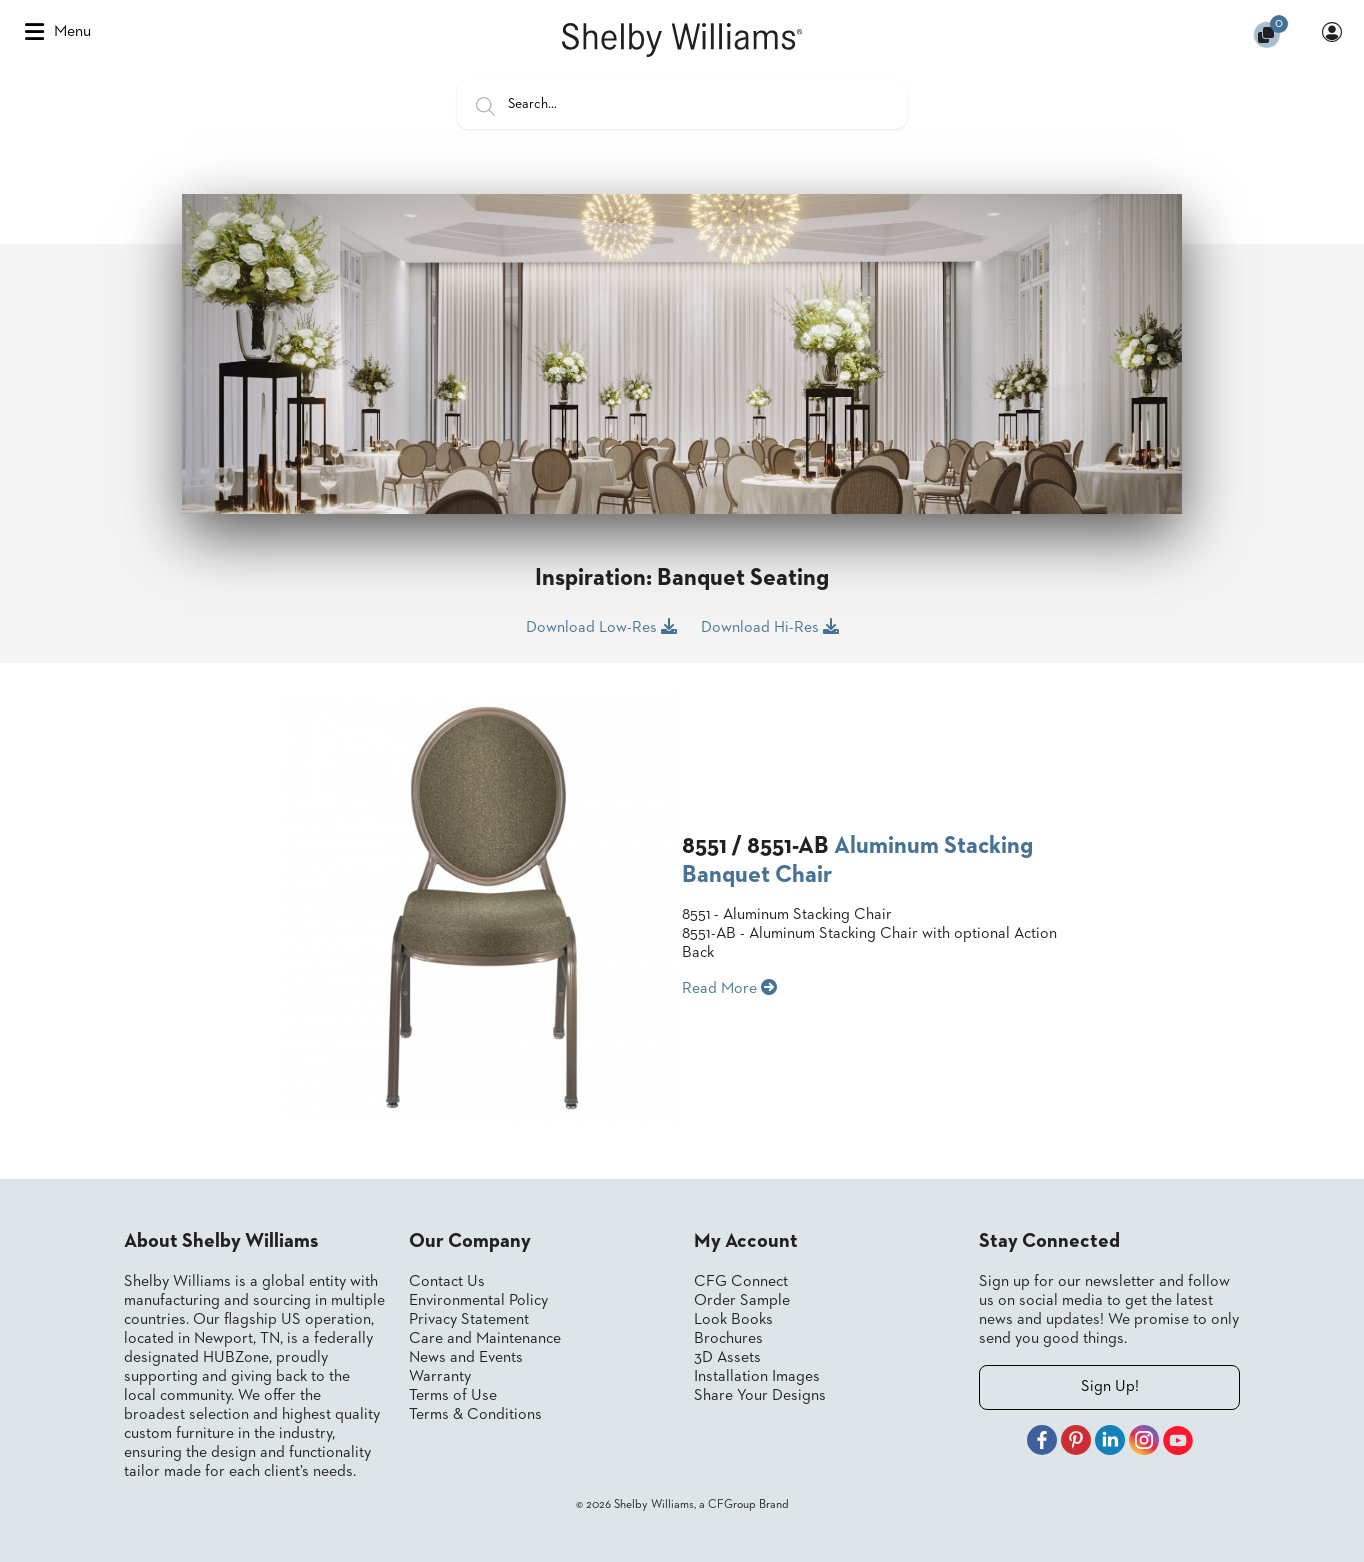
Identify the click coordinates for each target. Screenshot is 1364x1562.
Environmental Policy (478, 1301)
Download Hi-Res (770, 627)
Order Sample (742, 1301)
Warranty (440, 1377)
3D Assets (727, 1358)
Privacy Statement (469, 1320)
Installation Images (757, 1377)
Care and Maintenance (485, 1339)
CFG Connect (741, 1282)
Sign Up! (1110, 1387)
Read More (729, 988)
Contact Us (447, 1282)
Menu (58, 32)
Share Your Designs (760, 1396)
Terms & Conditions (475, 1415)
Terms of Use (453, 1396)
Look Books (733, 1320)
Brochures (728, 1339)
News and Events (466, 1358)
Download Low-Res (601, 627)
